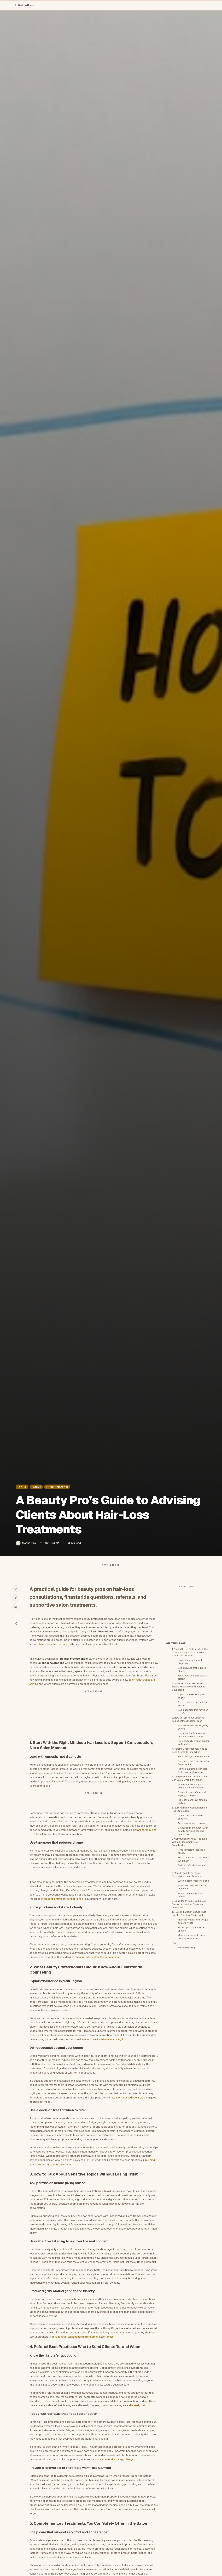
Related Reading (186, 2005)
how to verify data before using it (103, 2045)
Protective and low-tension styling (192, 1860)
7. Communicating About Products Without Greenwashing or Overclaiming (189, 1900)
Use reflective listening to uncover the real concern (191, 1793)
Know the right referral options (194, 1814)
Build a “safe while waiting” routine (192, 1925)
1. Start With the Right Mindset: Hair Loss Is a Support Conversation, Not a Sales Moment (190, 1710)
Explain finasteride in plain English (191, 1754)
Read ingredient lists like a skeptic (191, 1909)
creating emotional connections (62, 1905)
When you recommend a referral (190, 1953)
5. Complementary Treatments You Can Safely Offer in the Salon (190, 1836)
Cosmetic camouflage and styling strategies (192, 1852)
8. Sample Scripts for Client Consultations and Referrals (186, 1933)
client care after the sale (52, 1650)
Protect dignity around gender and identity (193, 1801)
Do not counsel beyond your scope (193, 1762)
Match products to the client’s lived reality (193, 1917)
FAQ (174, 2001)
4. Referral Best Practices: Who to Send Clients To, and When (189, 1808)
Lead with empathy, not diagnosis (190, 1720)
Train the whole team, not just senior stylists (193, 1979)
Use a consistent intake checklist (190, 1875)
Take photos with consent (191, 1881)
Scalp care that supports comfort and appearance (191, 1844)
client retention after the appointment (97, 1963)
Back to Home (24, 5)
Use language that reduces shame (192, 1728)
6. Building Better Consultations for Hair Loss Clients (190, 1867)
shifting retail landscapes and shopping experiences (83, 2343)
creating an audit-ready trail (129, 2412)
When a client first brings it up (193, 1938)
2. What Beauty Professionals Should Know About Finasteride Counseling (188, 1744)
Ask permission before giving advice (193, 1785)
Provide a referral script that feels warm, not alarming (192, 1828)
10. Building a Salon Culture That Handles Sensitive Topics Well (189, 1972)
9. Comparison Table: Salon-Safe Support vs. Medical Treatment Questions (189, 1962)
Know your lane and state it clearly (192, 1735)
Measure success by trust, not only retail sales (192, 1995)
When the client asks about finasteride (192, 1945)
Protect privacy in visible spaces (191, 1987)
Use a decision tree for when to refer (193, 1770)
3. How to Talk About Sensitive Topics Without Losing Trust (188, 1777)
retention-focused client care (128, 2104)
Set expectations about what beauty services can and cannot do (193, 1889)
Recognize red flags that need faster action (194, 1821)
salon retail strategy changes (117, 2466)
